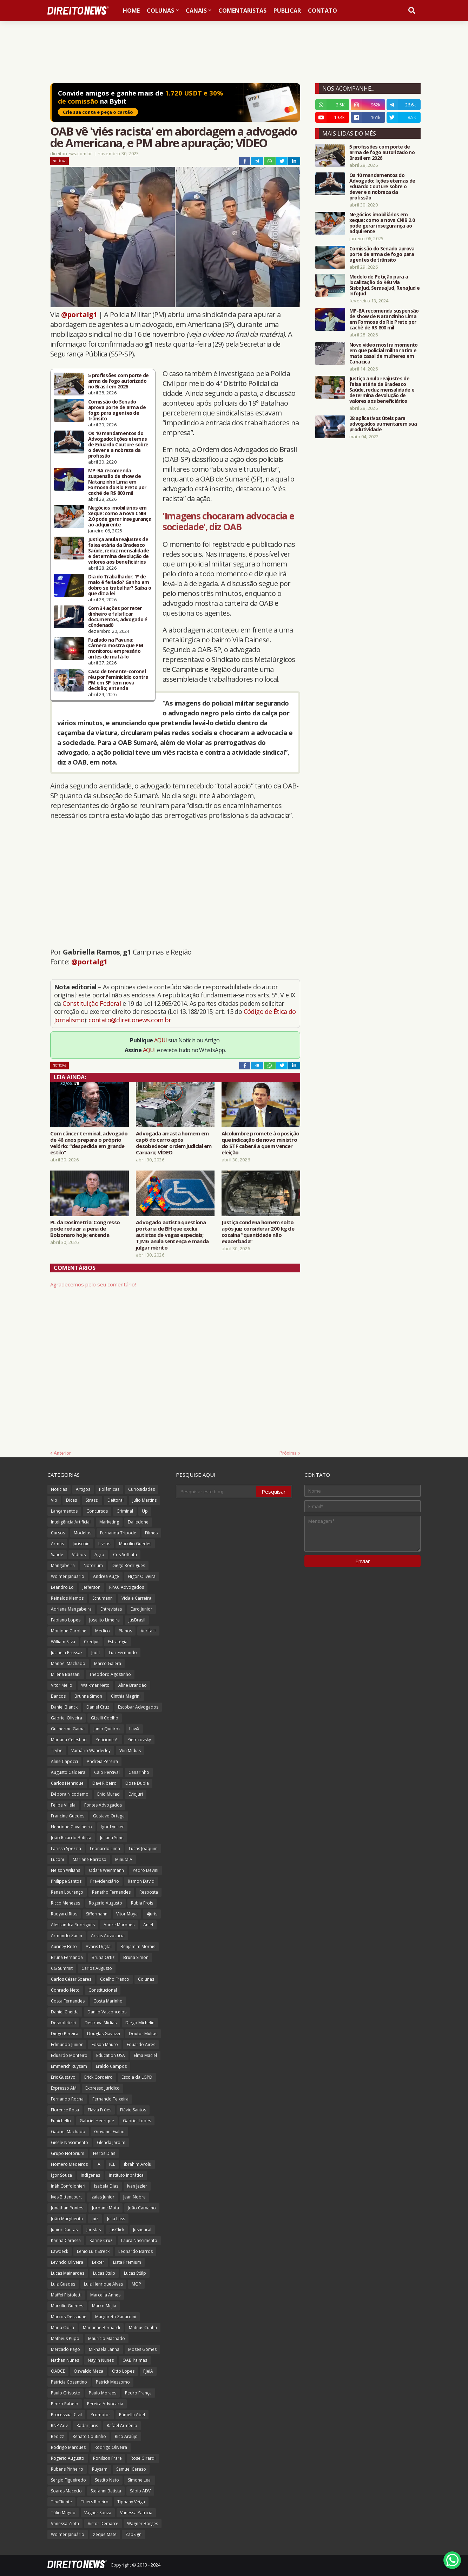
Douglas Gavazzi (103, 2034)
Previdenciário (104, 1881)
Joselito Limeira (104, 1620)
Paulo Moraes (102, 2393)
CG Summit (62, 1968)
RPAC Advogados (126, 1587)
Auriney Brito (64, 1946)
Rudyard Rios (64, 1914)
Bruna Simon (136, 1957)
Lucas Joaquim (143, 1848)
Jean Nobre (134, 2197)
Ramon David (141, 1881)
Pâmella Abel (132, 2415)
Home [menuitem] (131, 10)
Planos (125, 1631)
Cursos (58, 1533)
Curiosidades (141, 1489)
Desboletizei (63, 2023)
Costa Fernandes (68, 2001)
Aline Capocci (64, 1761)
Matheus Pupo (65, 2338)
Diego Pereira (64, 2034)
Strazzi (92, 1500)
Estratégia (117, 1642)
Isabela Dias (106, 2186)
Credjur (91, 1642)
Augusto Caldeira (68, 1772)
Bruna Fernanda (67, 1957)
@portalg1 (79, 314)
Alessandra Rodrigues (73, 1925)
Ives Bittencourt (66, 2197)
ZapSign (133, 2534)
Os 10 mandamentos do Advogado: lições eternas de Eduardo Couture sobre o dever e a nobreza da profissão (118, 445)
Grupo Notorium (67, 2153)
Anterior (62, 1453)
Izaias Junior (102, 2197)
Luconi (57, 1859)
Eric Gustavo (63, 2077)
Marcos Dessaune (68, 2317)
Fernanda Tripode (118, 1533)
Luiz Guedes (63, 2284)
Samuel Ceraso (131, 2469)
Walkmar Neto (95, 1685)
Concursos (97, 1511)
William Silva (63, 1642)
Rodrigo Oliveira (110, 2447)
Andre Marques (119, 1925)
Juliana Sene (112, 1838)
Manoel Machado (68, 1663)
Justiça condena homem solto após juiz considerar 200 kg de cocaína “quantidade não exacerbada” (258, 1231)
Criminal (125, 1511)
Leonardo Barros (135, 2251)
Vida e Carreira (136, 1598)
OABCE (58, 2371)
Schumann (102, 1598)
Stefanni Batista (106, 2491)
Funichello (61, 2121)
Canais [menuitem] (196, 10)
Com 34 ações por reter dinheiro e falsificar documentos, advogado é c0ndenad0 (117, 616)
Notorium (93, 1565)
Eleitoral (115, 1500)
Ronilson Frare (107, 2458)
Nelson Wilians (65, 1870)
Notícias (59, 161)
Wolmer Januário (67, 2534)
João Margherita (67, 2219)
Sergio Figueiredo (68, 2480)
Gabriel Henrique (97, 2121)
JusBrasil (136, 1620)
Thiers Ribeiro (94, 2502)
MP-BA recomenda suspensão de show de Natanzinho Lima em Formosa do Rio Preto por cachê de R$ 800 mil (117, 482)
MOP (136, 2284)
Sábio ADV (140, 2491)
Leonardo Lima (105, 1848)
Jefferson (91, 1587)
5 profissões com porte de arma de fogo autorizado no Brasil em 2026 (118, 381)
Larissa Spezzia (66, 1848)
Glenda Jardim (111, 2142)
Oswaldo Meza (88, 2371)
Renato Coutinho (89, 2436)
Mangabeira (63, 1565)
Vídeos (79, 1555)
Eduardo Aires (141, 2044)
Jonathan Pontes (67, 2208)
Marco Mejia (104, 2306)
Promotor (100, 2415)
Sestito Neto (107, 2480)
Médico (102, 1631)
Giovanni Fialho (109, 2132)
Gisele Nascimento (69, 2142)
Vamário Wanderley (91, 1751)
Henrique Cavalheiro (71, 1827)
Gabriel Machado (68, 2132)
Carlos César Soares (71, 1979)
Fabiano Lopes (65, 1620)
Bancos (58, 1696)
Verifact (148, 1631)
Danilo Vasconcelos (106, 2012)
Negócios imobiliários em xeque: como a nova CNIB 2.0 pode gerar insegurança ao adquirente (119, 516)
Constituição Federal (92, 1003)
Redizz (57, 2436)
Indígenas (90, 2175)
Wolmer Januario (67, 1576)
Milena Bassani (65, 1674)
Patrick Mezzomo (113, 2382)
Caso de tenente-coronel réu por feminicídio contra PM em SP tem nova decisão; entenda (118, 680)
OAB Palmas (135, 2360)
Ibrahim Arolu (137, 2164)
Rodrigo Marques (68, 2447)
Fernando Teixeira (110, 2099)
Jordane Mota (105, 2208)
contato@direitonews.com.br (129, 1020)
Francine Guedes (67, 1816)
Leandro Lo (62, 1587)
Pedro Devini (145, 1870)
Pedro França (138, 2393)
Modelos (82, 1533)
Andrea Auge (106, 1576)
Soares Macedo (66, 2491)
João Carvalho (142, 2208)
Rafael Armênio (122, 2425)
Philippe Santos (66, 1881)
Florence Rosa (65, 2110)
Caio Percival (107, 1772)
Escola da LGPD (136, 2077)
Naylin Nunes (101, 2360)
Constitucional (102, 1990)
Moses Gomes (142, 2349)
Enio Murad (108, 1794)
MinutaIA (123, 1859)
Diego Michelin (139, 2023)
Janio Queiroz (106, 1729)
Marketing (109, 1522)
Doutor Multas (143, 2034)
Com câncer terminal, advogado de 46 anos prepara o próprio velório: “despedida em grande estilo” (89, 1142)
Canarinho (138, 1772)
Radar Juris (87, 2425)
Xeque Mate (105, 2534)
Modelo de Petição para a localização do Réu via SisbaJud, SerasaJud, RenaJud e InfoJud (384, 285)
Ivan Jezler (137, 2186)
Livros (104, 1544)
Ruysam (99, 2469)
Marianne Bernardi (101, 2328)
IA (98, 2164)
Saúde (57, 1555)
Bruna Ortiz (103, 1957)
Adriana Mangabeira (71, 1609)
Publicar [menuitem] (287, 10)
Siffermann (96, 1914)
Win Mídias (130, 1751)
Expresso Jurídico (102, 2088)
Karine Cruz (101, 2240)
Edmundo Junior (67, 2044)
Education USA (110, 2055)
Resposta (148, 1892)
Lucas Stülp (135, 2273)
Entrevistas (111, 1609)
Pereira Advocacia (105, 2404)
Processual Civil (66, 2415)
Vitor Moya (127, 1914)
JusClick (117, 2230)
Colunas (146, 1979)
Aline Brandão (132, 1685)
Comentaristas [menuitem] (242, 10)
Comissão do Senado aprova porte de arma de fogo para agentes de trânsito (117, 410)
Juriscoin (81, 1544)
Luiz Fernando (123, 1653)
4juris (151, 1914)
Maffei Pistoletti (66, 2295)
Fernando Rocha (67, 2099)
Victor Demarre (103, 2523)
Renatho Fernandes (111, 1892)
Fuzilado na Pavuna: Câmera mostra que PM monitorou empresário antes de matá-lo (115, 648)
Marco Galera (107, 1663)
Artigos (83, 1489)
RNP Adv (59, 2425)
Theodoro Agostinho (110, 1674)
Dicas (71, 1500)
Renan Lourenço (67, 1892)
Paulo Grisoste (65, 2393)
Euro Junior (141, 1609)
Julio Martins (144, 1500)
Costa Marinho (108, 2001)
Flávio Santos (133, 2110)
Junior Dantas (64, 2230)
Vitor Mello (61, 1685)
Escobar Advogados (138, 1707)
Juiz (95, 2219)
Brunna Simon (88, 1696)
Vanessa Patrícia (136, 2513)
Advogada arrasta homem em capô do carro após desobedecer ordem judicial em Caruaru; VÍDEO (174, 1142)
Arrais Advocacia (108, 1936)
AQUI (160, 1040)
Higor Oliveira (142, 1576)
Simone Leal (140, 2480)
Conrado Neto (65, 1990)
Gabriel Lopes (137, 2121)
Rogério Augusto (67, 2458)
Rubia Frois (142, 1903)
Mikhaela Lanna (104, 2349)
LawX (134, 1729)
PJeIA (148, 2371)
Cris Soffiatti (125, 1555)
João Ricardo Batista (71, 1838)
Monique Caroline (68, 1631)
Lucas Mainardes (67, 2273)
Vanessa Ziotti (65, 2523)
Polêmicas (109, 1489)
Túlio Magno (63, 2513)
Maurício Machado (106, 2338)
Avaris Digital (99, 1946)
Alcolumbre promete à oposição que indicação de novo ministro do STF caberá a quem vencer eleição (260, 1142)
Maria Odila (62, 2328)
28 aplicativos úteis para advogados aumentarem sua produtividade (383, 423)
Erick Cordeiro (98, 2077)
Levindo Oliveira (67, 2262)
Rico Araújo (126, 2436)
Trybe (56, 1751)
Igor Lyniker (112, 1827)
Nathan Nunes (65, 2360)
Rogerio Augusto (105, 1903)
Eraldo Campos (111, 2066)
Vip (54, 1500)
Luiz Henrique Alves (103, 2284)
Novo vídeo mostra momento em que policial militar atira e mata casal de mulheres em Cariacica (383, 353)
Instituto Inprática (126, 2175)
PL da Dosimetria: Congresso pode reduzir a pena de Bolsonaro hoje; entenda (85, 1228)
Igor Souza (61, 2175)
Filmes (151, 1533)
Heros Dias (104, 2153)
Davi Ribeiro (104, 1783)
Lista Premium (127, 2262)
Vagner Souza (97, 2513)
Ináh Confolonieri (68, 2186)
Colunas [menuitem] (160, 10)
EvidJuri (135, 1794)
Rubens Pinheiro (67, 2469)
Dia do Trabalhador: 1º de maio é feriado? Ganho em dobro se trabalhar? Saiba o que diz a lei (119, 585)
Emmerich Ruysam (69, 2066)
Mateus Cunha (143, 2328)
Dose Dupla (137, 1783)
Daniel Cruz (97, 1707)
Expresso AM (64, 2088)
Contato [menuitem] (322, 10)
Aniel (148, 1925)
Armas (57, 1544)
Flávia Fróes (99, 2110)
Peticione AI (107, 1740)
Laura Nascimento (139, 2240)
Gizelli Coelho (104, 1718)
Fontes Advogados (103, 1805)
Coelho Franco (114, 1979)
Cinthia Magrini (125, 1696)
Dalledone (138, 1522)
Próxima (288, 1453)
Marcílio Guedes (135, 1544)
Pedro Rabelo (64, 2404)
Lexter (98, 2262)
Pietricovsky (139, 1740)
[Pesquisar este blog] (216, 1491)
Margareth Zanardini (115, 2317)
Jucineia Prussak (67, 1653)
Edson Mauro (105, 2044)
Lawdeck (59, 2251)
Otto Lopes (123, 2371)
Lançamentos (64, 1511)
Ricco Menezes (65, 1903)
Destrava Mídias (101, 2023)
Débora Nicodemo (69, 1794)
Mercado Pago (65, 2349)
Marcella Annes (105, 2295)
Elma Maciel (145, 2055)
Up (145, 1511)
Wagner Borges (142, 2523)
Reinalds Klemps (67, 1598)
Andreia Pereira (102, 1761)
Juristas (93, 2230)
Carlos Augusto (96, 1968)
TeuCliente (61, 2502)
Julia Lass (116, 2219)
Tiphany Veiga (131, 2502)
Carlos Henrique (67, 1783)
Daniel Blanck (64, 1707)
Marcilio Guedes (67, 2306)
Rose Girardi (143, 2458)
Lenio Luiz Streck (93, 2251)
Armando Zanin (66, 1936)
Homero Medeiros (69, 2164)
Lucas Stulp (104, 2273)
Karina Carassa (66, 2240)
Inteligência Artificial (71, 1522)
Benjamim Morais (137, 1946)
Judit (95, 1653)
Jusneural (142, 2230)
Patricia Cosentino (69, 2382)
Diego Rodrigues (128, 1565)
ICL (112, 2164)
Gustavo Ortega (109, 1816)
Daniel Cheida (65, 2012)
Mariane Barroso (89, 1859)
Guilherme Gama (68, 1729)
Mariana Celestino (69, 1740)
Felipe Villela (63, 1805)
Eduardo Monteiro (69, 2055)
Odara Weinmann (106, 1870)
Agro (99, 1555)
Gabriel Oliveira (66, 1718)
